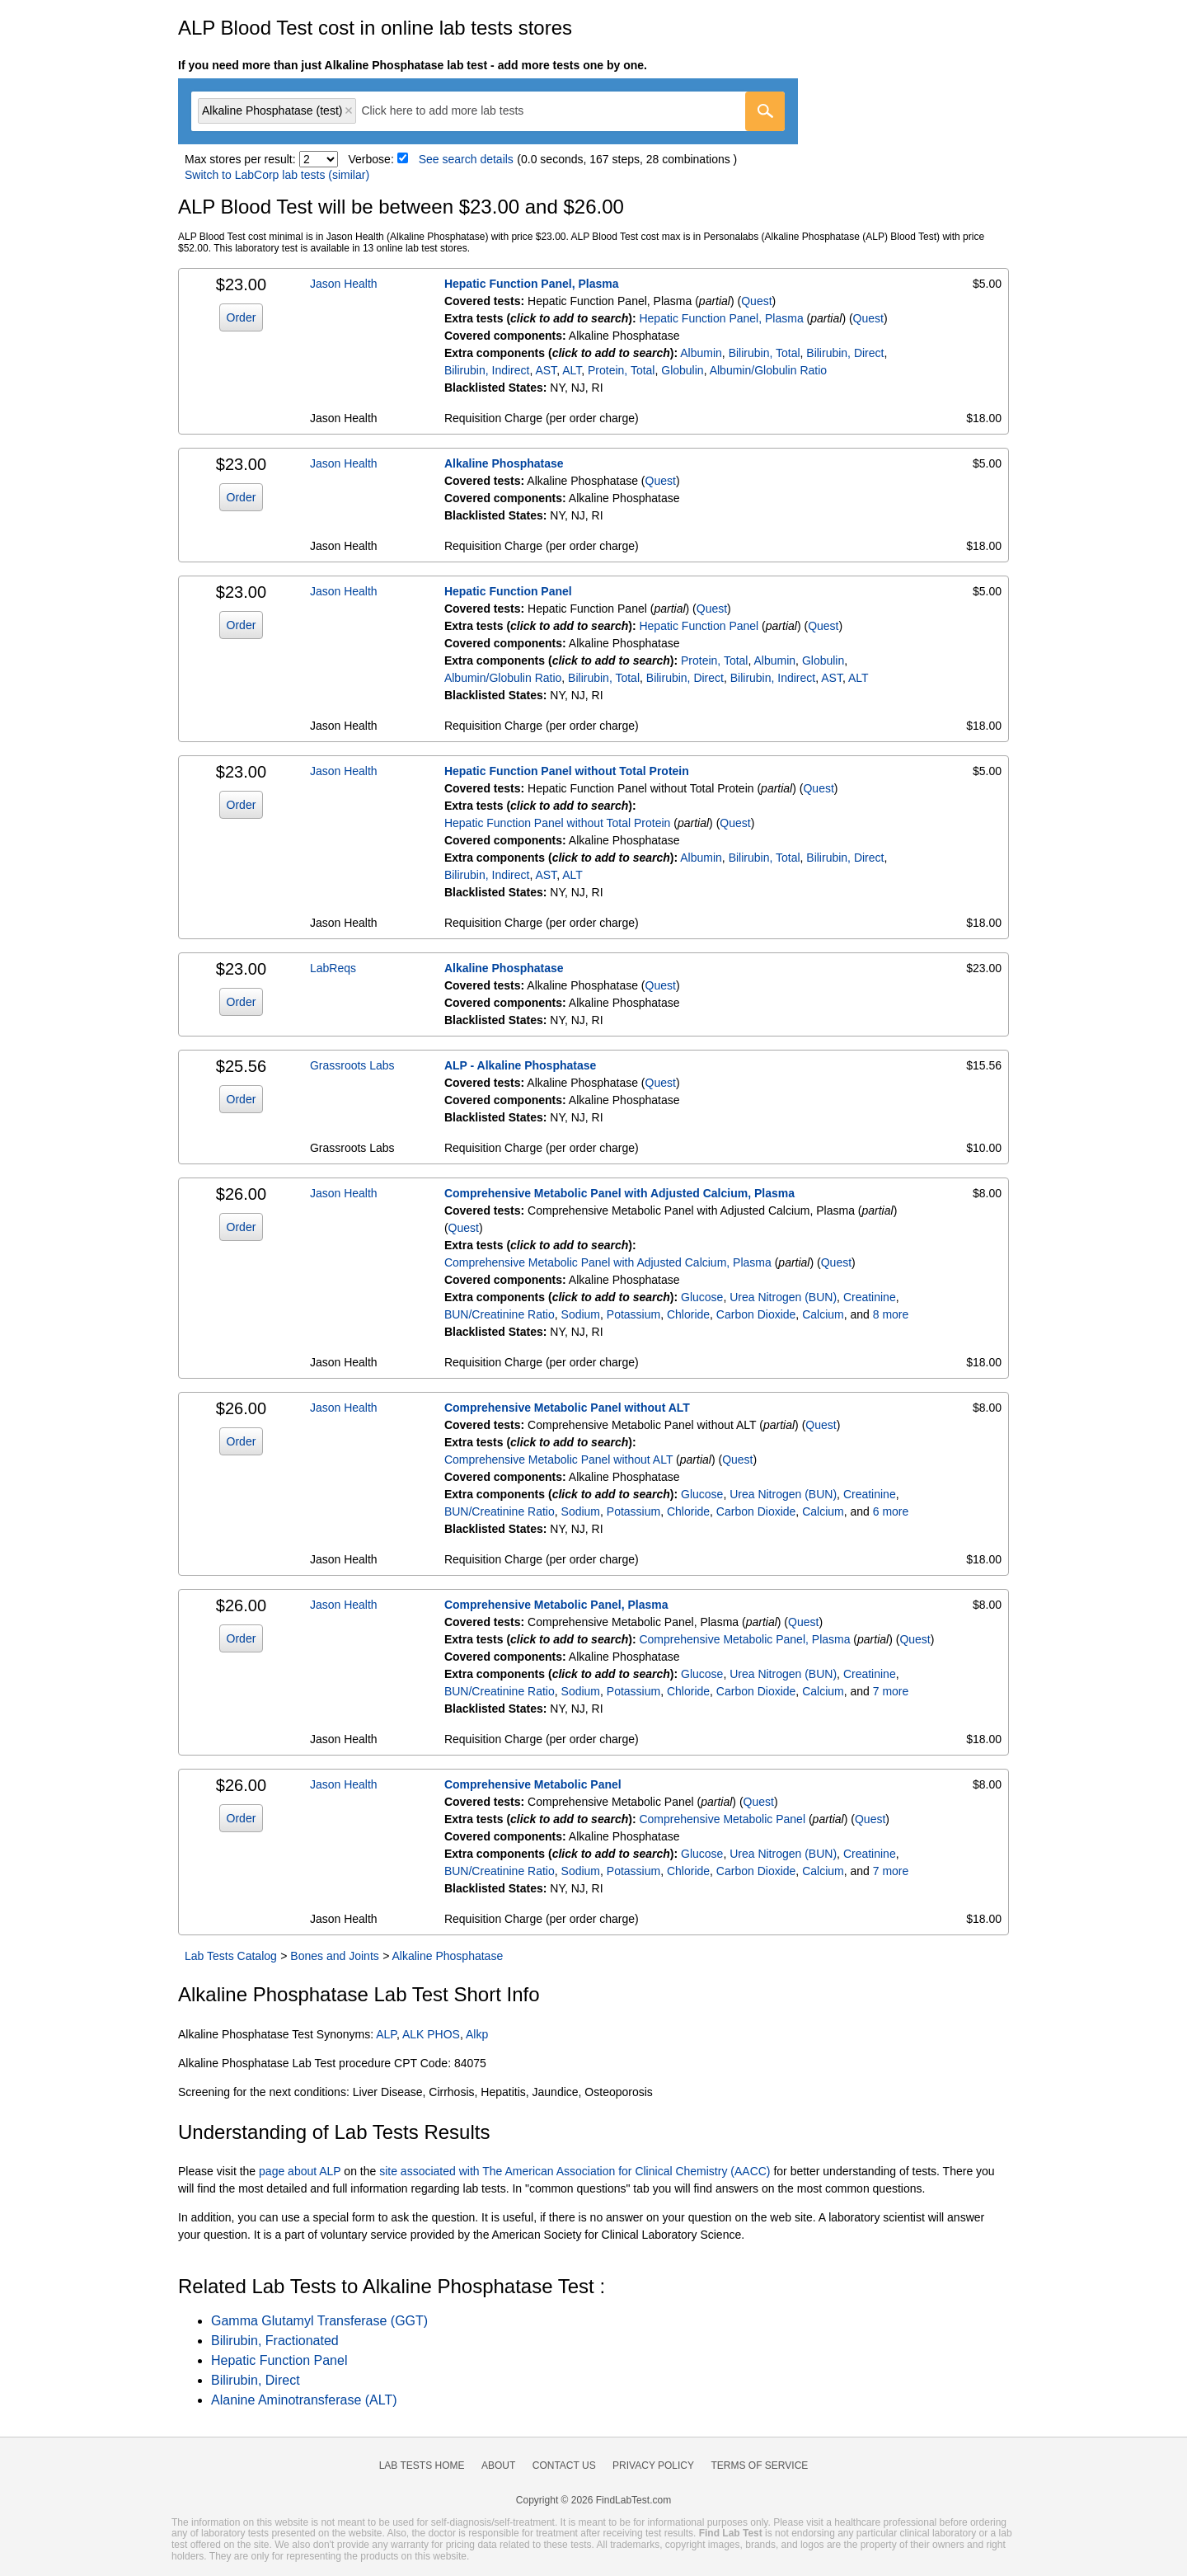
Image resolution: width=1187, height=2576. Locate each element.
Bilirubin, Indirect (487, 370)
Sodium (580, 1314)
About (498, 2465)
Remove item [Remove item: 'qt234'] (348, 110)
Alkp (477, 2034)
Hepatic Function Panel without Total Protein (566, 771)
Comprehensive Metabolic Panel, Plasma (556, 1604)
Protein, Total (621, 370)
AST (545, 370)
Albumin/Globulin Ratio (768, 370)
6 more (891, 1511)
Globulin (682, 370)
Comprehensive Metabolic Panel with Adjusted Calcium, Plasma (619, 1193)
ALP (386, 2034)
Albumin (701, 353)
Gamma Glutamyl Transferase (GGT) (319, 2321)
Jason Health (344, 283)
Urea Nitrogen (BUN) (783, 1297)
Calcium (823, 1314)
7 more (891, 1691)
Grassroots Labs (352, 1065)
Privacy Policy (653, 2465)
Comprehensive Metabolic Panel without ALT (567, 1407)
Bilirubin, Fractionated (275, 2341)
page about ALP (299, 2171)
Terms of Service (760, 2465)
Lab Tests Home (422, 2465)
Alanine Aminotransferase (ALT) (304, 2400)
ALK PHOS (431, 2034)
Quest (756, 301)
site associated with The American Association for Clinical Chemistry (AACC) (574, 2171)
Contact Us (564, 2465)
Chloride (688, 1314)
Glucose (702, 1297)
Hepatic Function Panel (508, 591)
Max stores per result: (240, 159)
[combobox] (488, 111)
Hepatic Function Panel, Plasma (531, 283)
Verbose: (371, 159)
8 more (891, 1314)
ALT (571, 370)
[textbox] (453, 111)
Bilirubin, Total (764, 353)
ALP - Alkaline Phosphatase (520, 1065)
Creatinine (869, 1297)
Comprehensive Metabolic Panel (533, 1784)
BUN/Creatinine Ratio (499, 1314)
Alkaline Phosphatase (504, 463)
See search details (466, 159)
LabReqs (333, 968)
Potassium (633, 1314)
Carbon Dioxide (756, 1314)
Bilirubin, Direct (845, 353)
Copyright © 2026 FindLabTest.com (593, 2500)
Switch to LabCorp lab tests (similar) (277, 174)
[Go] (765, 111)
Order (241, 317)
